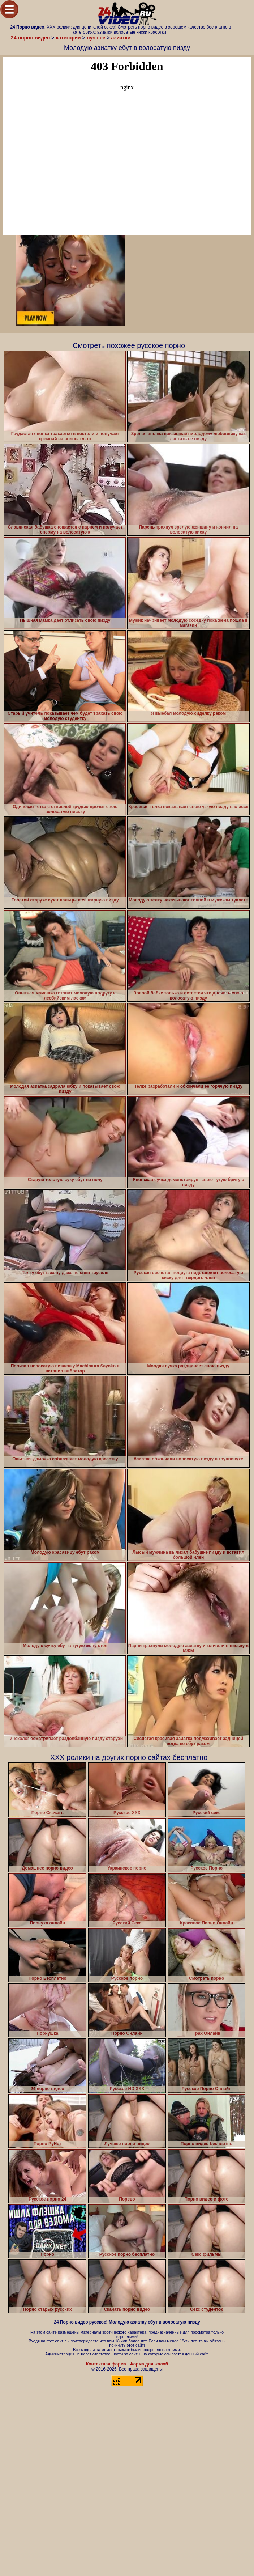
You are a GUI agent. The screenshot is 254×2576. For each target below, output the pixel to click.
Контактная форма (106, 2364)
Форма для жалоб (149, 2364)
